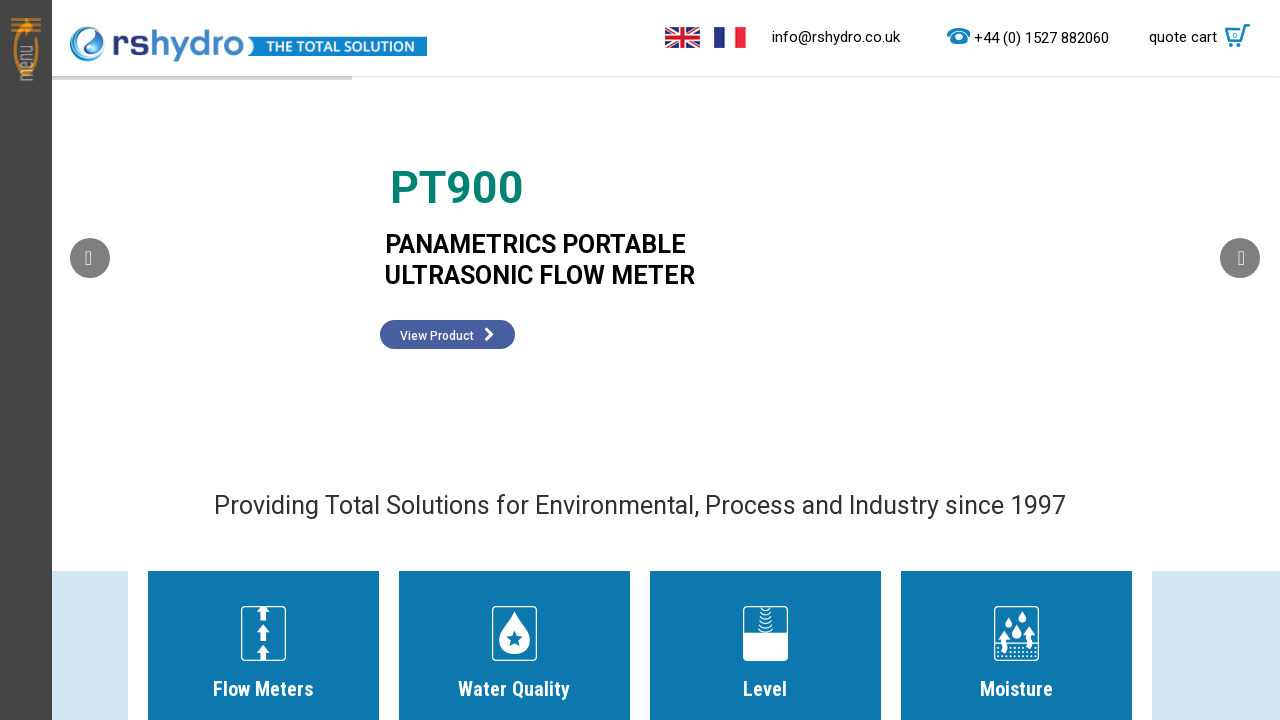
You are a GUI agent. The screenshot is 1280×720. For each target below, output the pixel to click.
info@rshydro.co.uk (836, 37)
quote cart (1204, 37)
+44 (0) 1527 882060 (1041, 38)
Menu (26, 360)
